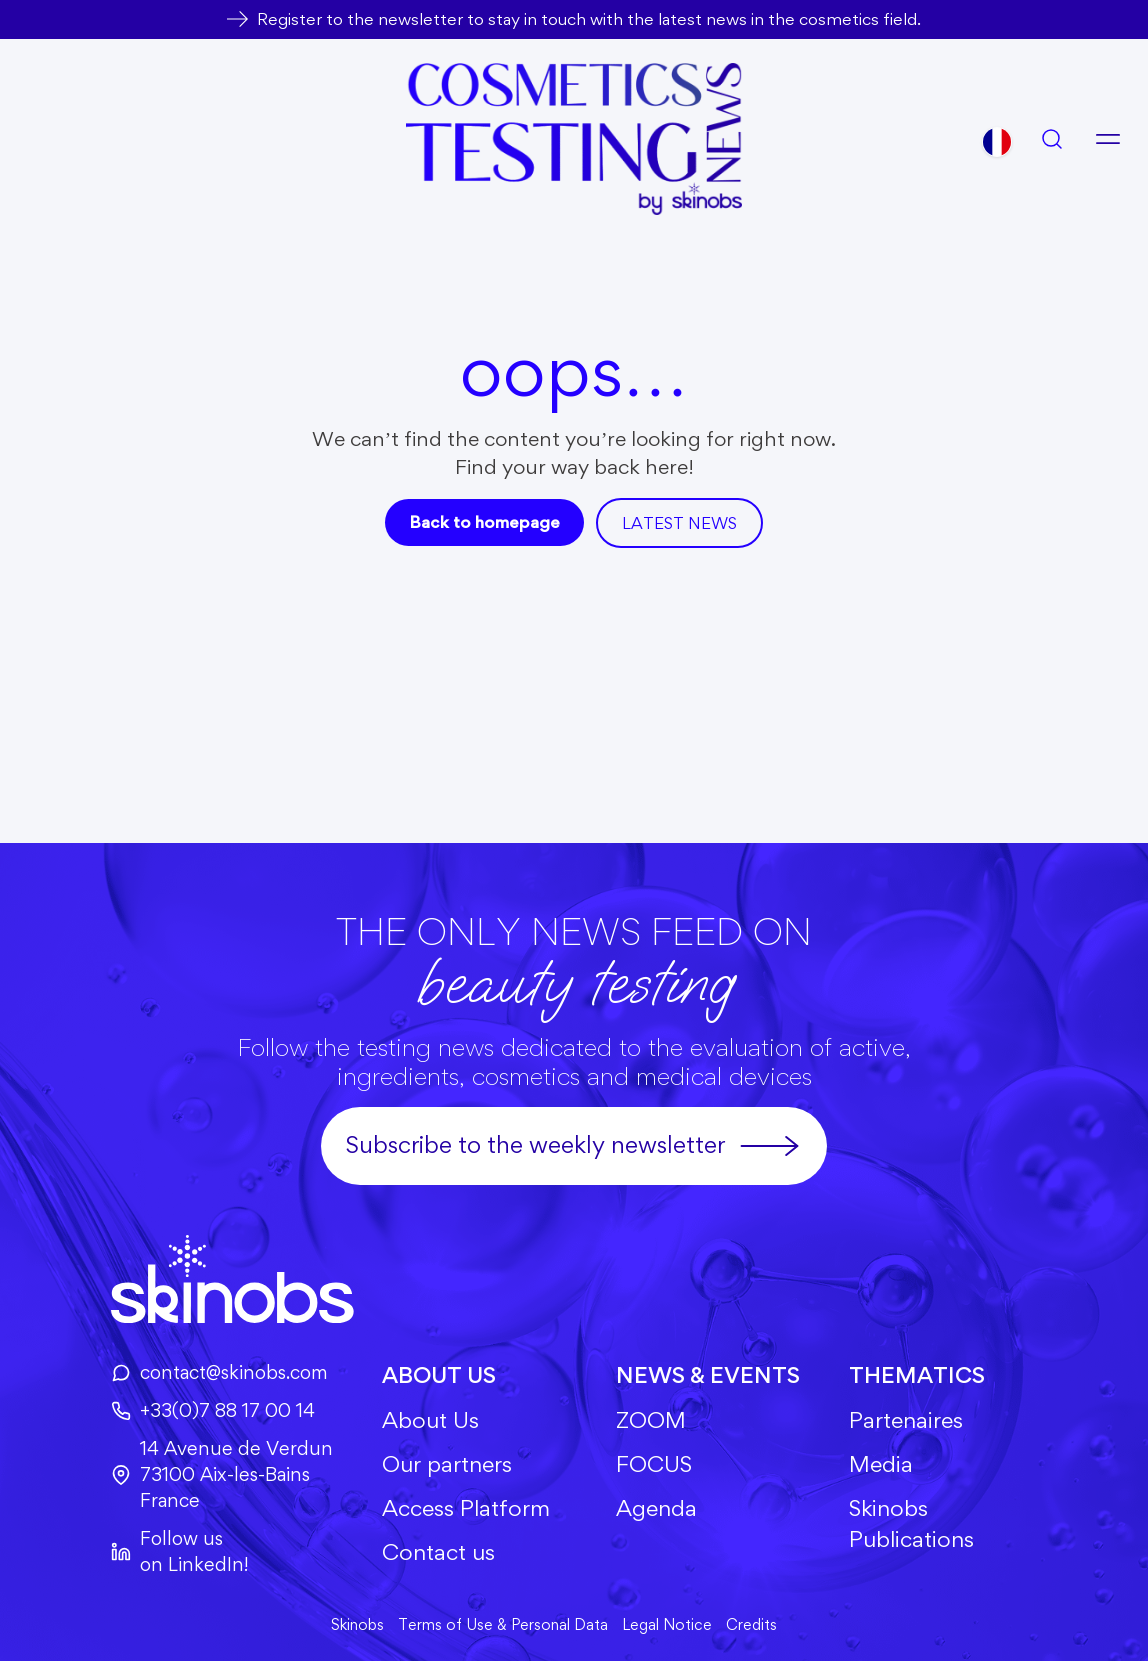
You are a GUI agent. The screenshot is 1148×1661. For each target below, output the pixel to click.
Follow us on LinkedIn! (180, 1551)
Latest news (679, 523)
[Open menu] (1108, 139)
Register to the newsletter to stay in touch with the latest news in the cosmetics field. (589, 19)
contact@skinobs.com (219, 1372)
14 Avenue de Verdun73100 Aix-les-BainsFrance (222, 1474)
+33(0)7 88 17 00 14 (213, 1410)
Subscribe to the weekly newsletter (574, 1146)
